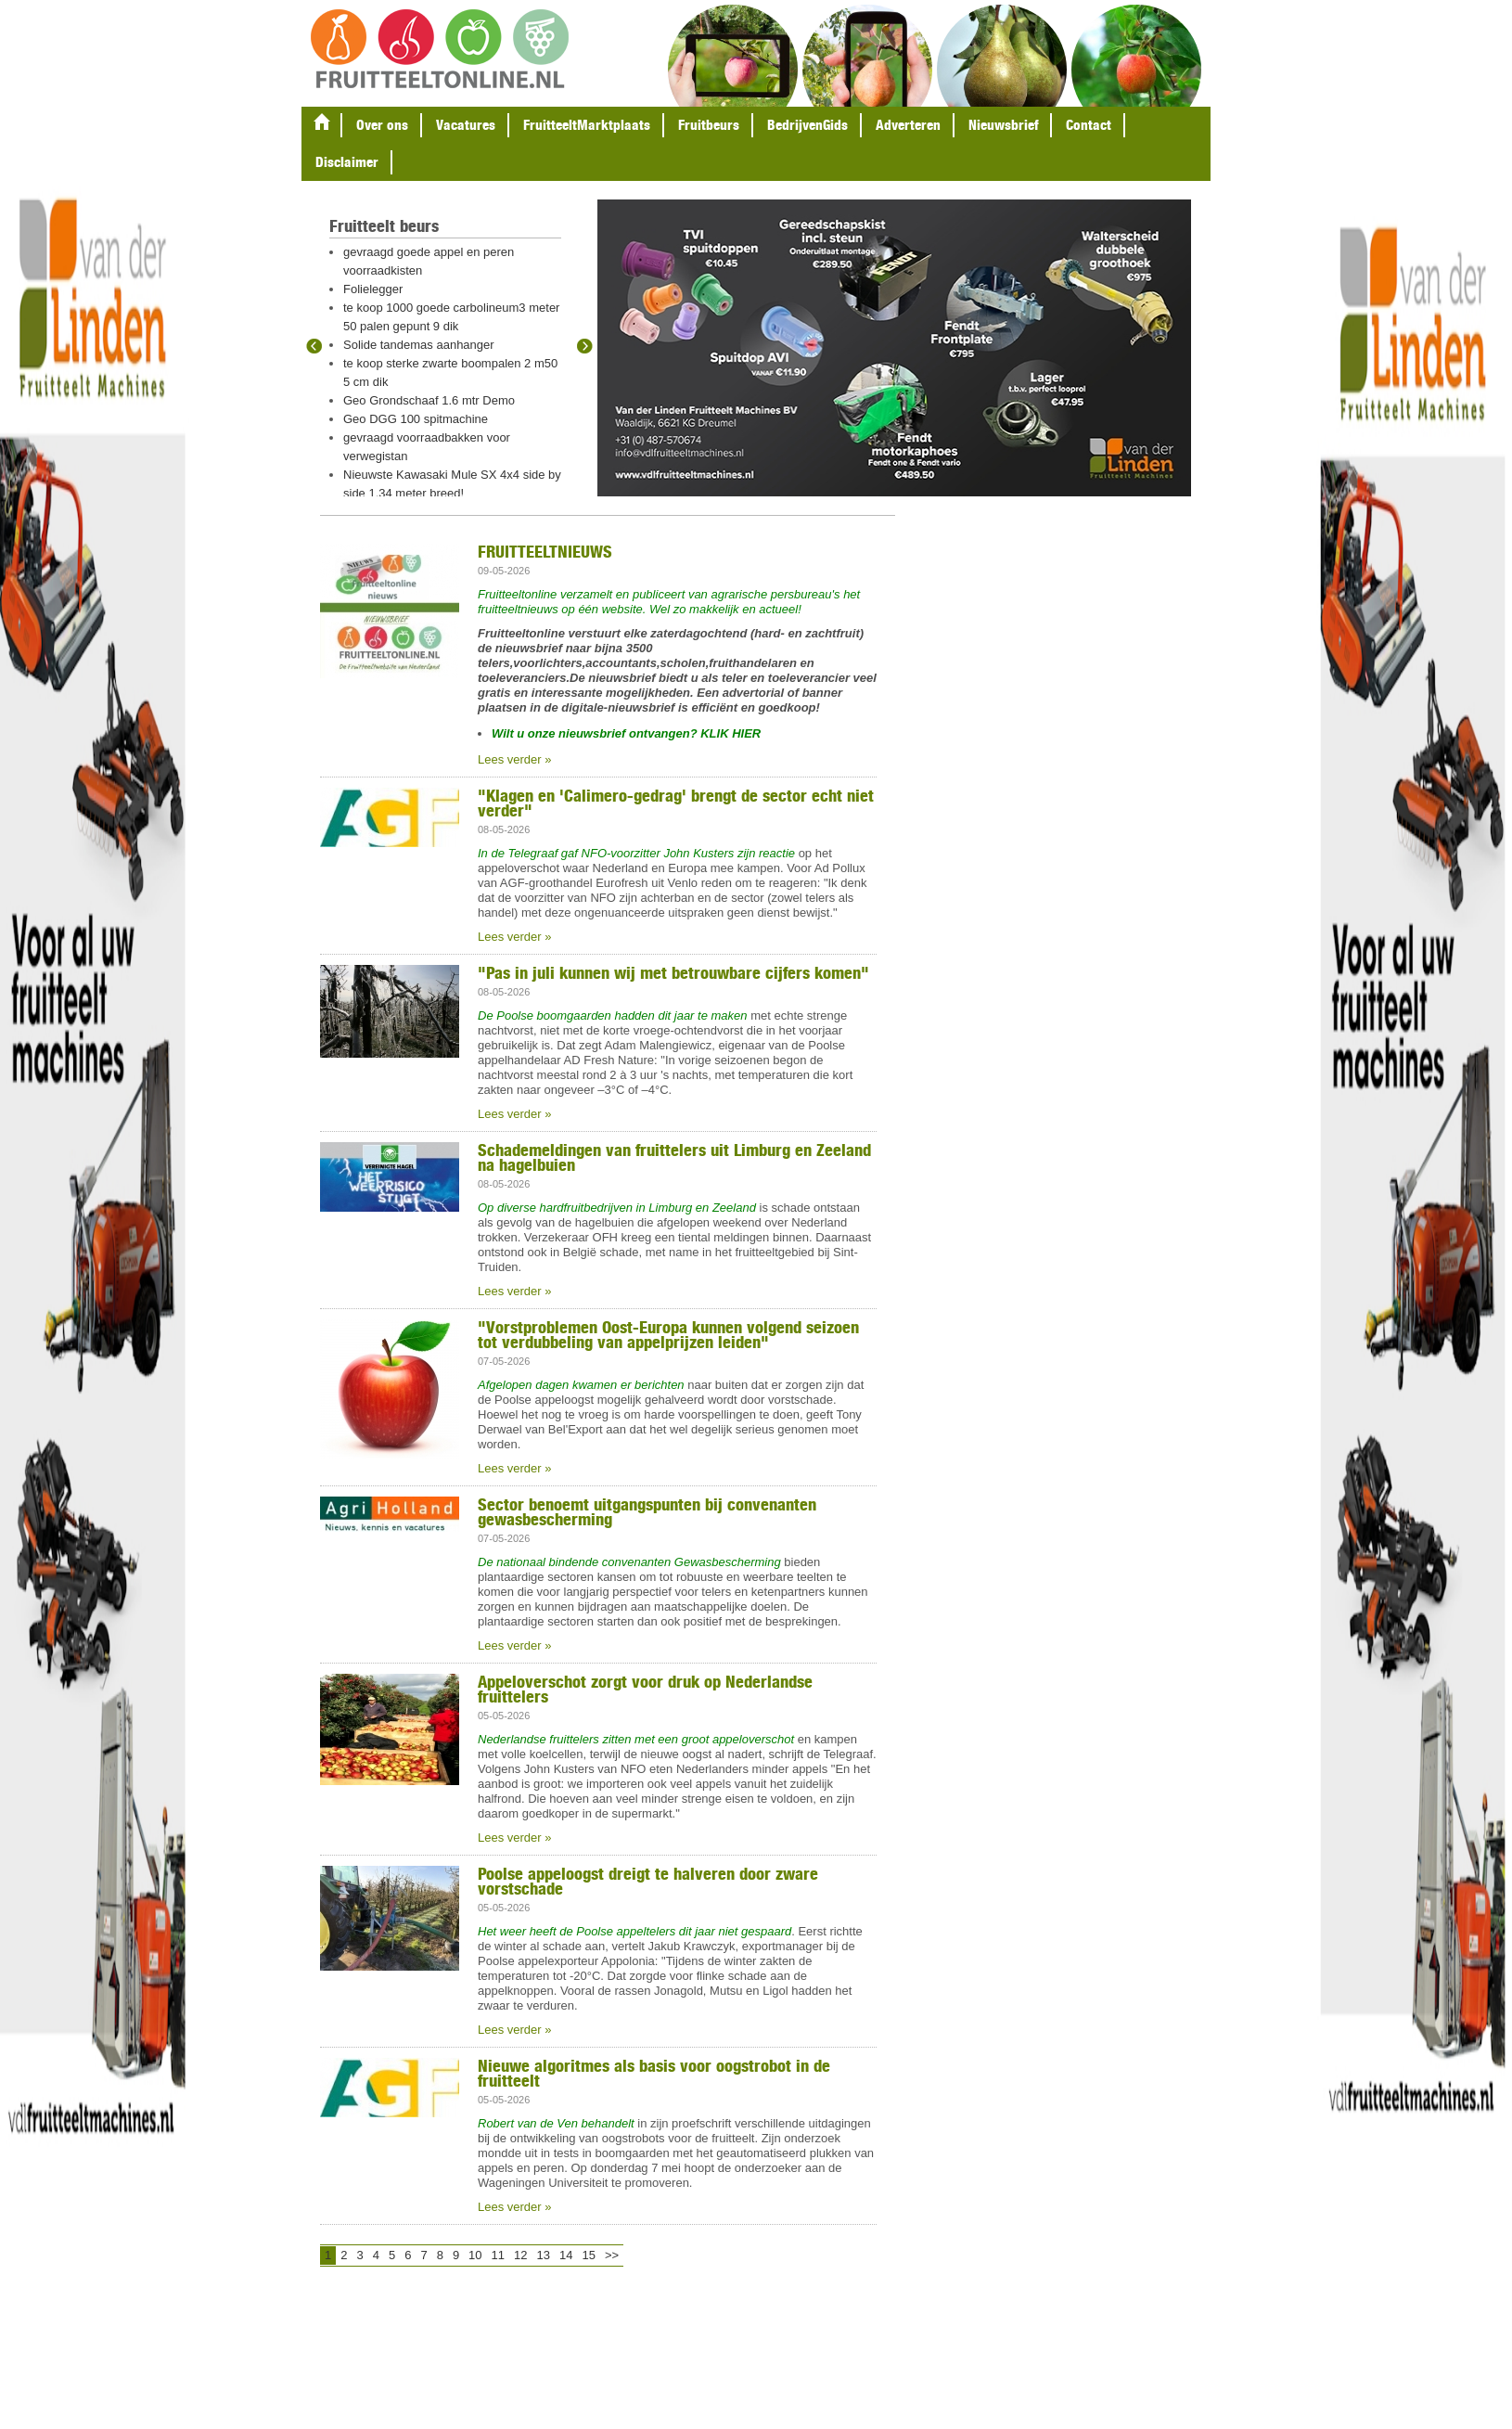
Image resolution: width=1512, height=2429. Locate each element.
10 (474, 2255)
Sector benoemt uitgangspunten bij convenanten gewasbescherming (647, 1511)
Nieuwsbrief (1003, 125)
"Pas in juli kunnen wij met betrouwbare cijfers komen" (673, 972)
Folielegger (373, 289)
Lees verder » (515, 759)
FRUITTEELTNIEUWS (545, 551)
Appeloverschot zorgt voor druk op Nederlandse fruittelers (645, 1688)
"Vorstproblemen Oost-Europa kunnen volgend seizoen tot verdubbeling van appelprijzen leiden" (668, 1334)
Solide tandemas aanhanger (418, 345)
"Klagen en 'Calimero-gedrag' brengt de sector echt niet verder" (676, 802)
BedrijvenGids (807, 125)
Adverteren (908, 125)
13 (543, 2255)
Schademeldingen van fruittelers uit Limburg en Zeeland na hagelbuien (674, 1157)
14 (565, 2255)
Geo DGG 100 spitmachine (415, 419)
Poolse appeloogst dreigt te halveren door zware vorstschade (648, 1880)
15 (588, 2255)
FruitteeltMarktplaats (586, 125)
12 (520, 2255)
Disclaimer (346, 162)
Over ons (382, 125)
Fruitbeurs (708, 125)
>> (612, 2255)
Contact (1088, 125)
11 (498, 2255)
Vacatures (465, 125)
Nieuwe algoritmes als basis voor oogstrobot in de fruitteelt (654, 2072)
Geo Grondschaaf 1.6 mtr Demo (429, 400)
